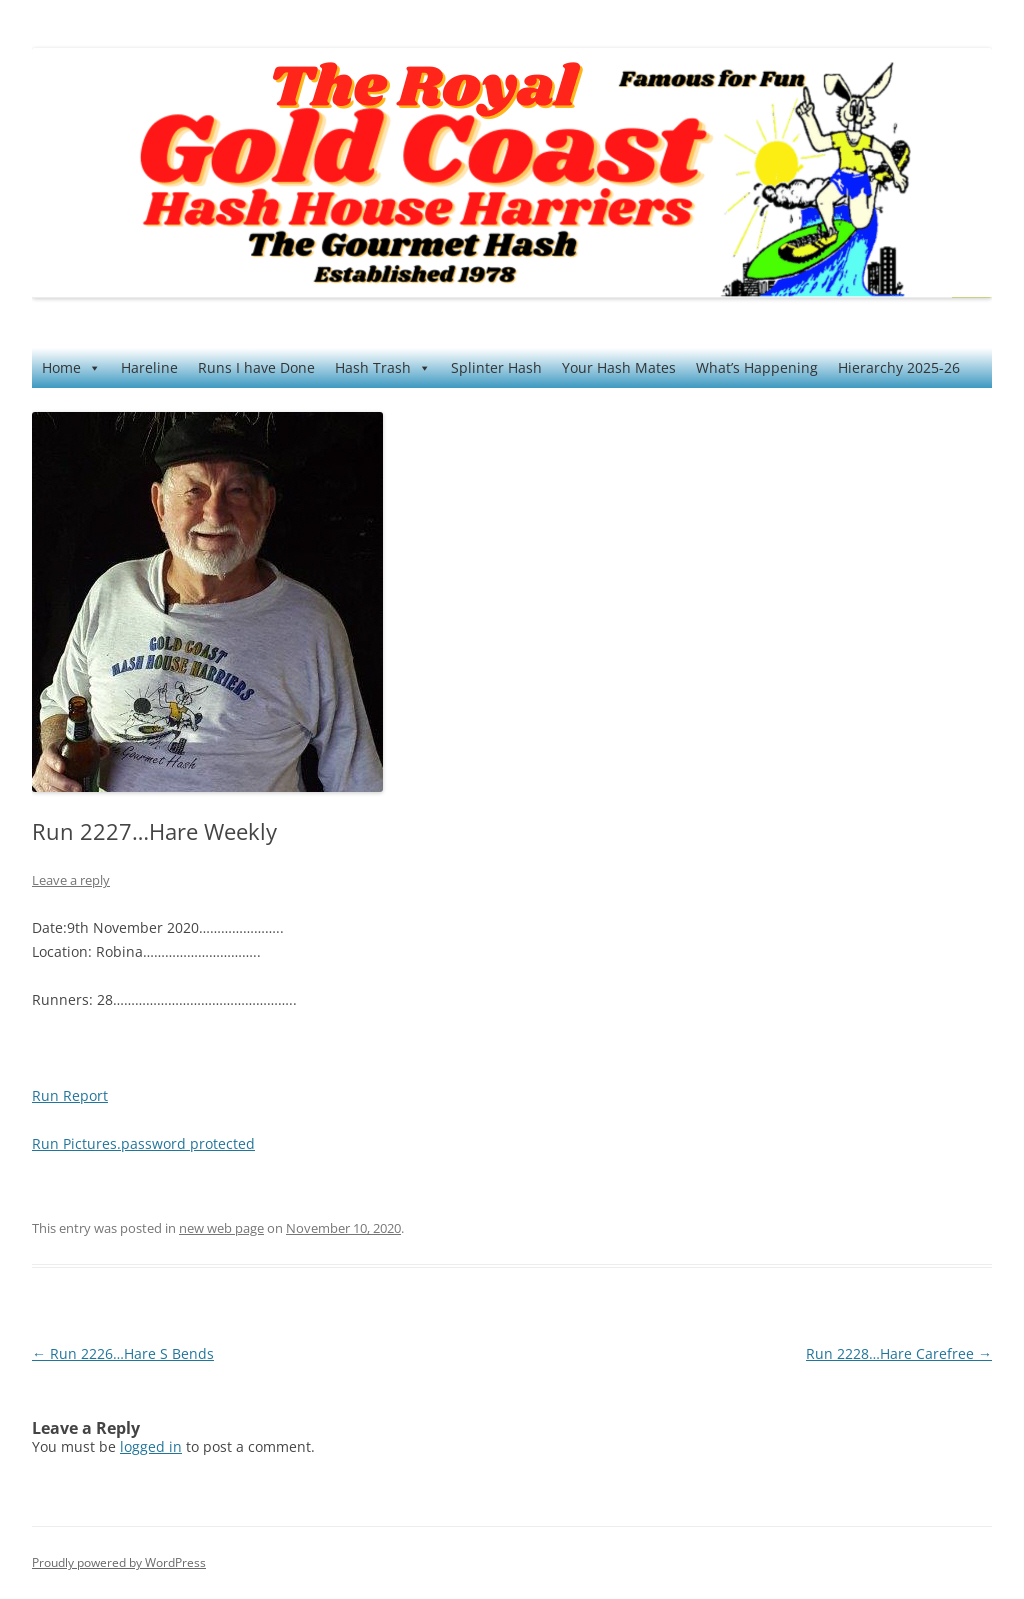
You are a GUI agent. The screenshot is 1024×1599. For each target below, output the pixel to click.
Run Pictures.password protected (143, 1143)
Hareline (149, 367)
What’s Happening (757, 367)
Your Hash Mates (619, 367)
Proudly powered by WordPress (119, 1562)
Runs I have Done (256, 367)
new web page (221, 1228)
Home (71, 368)
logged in (151, 1446)
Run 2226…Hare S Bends (123, 1353)
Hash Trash (383, 368)
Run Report (70, 1095)
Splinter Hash (496, 367)
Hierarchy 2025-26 (899, 367)
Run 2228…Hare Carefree (899, 1353)
